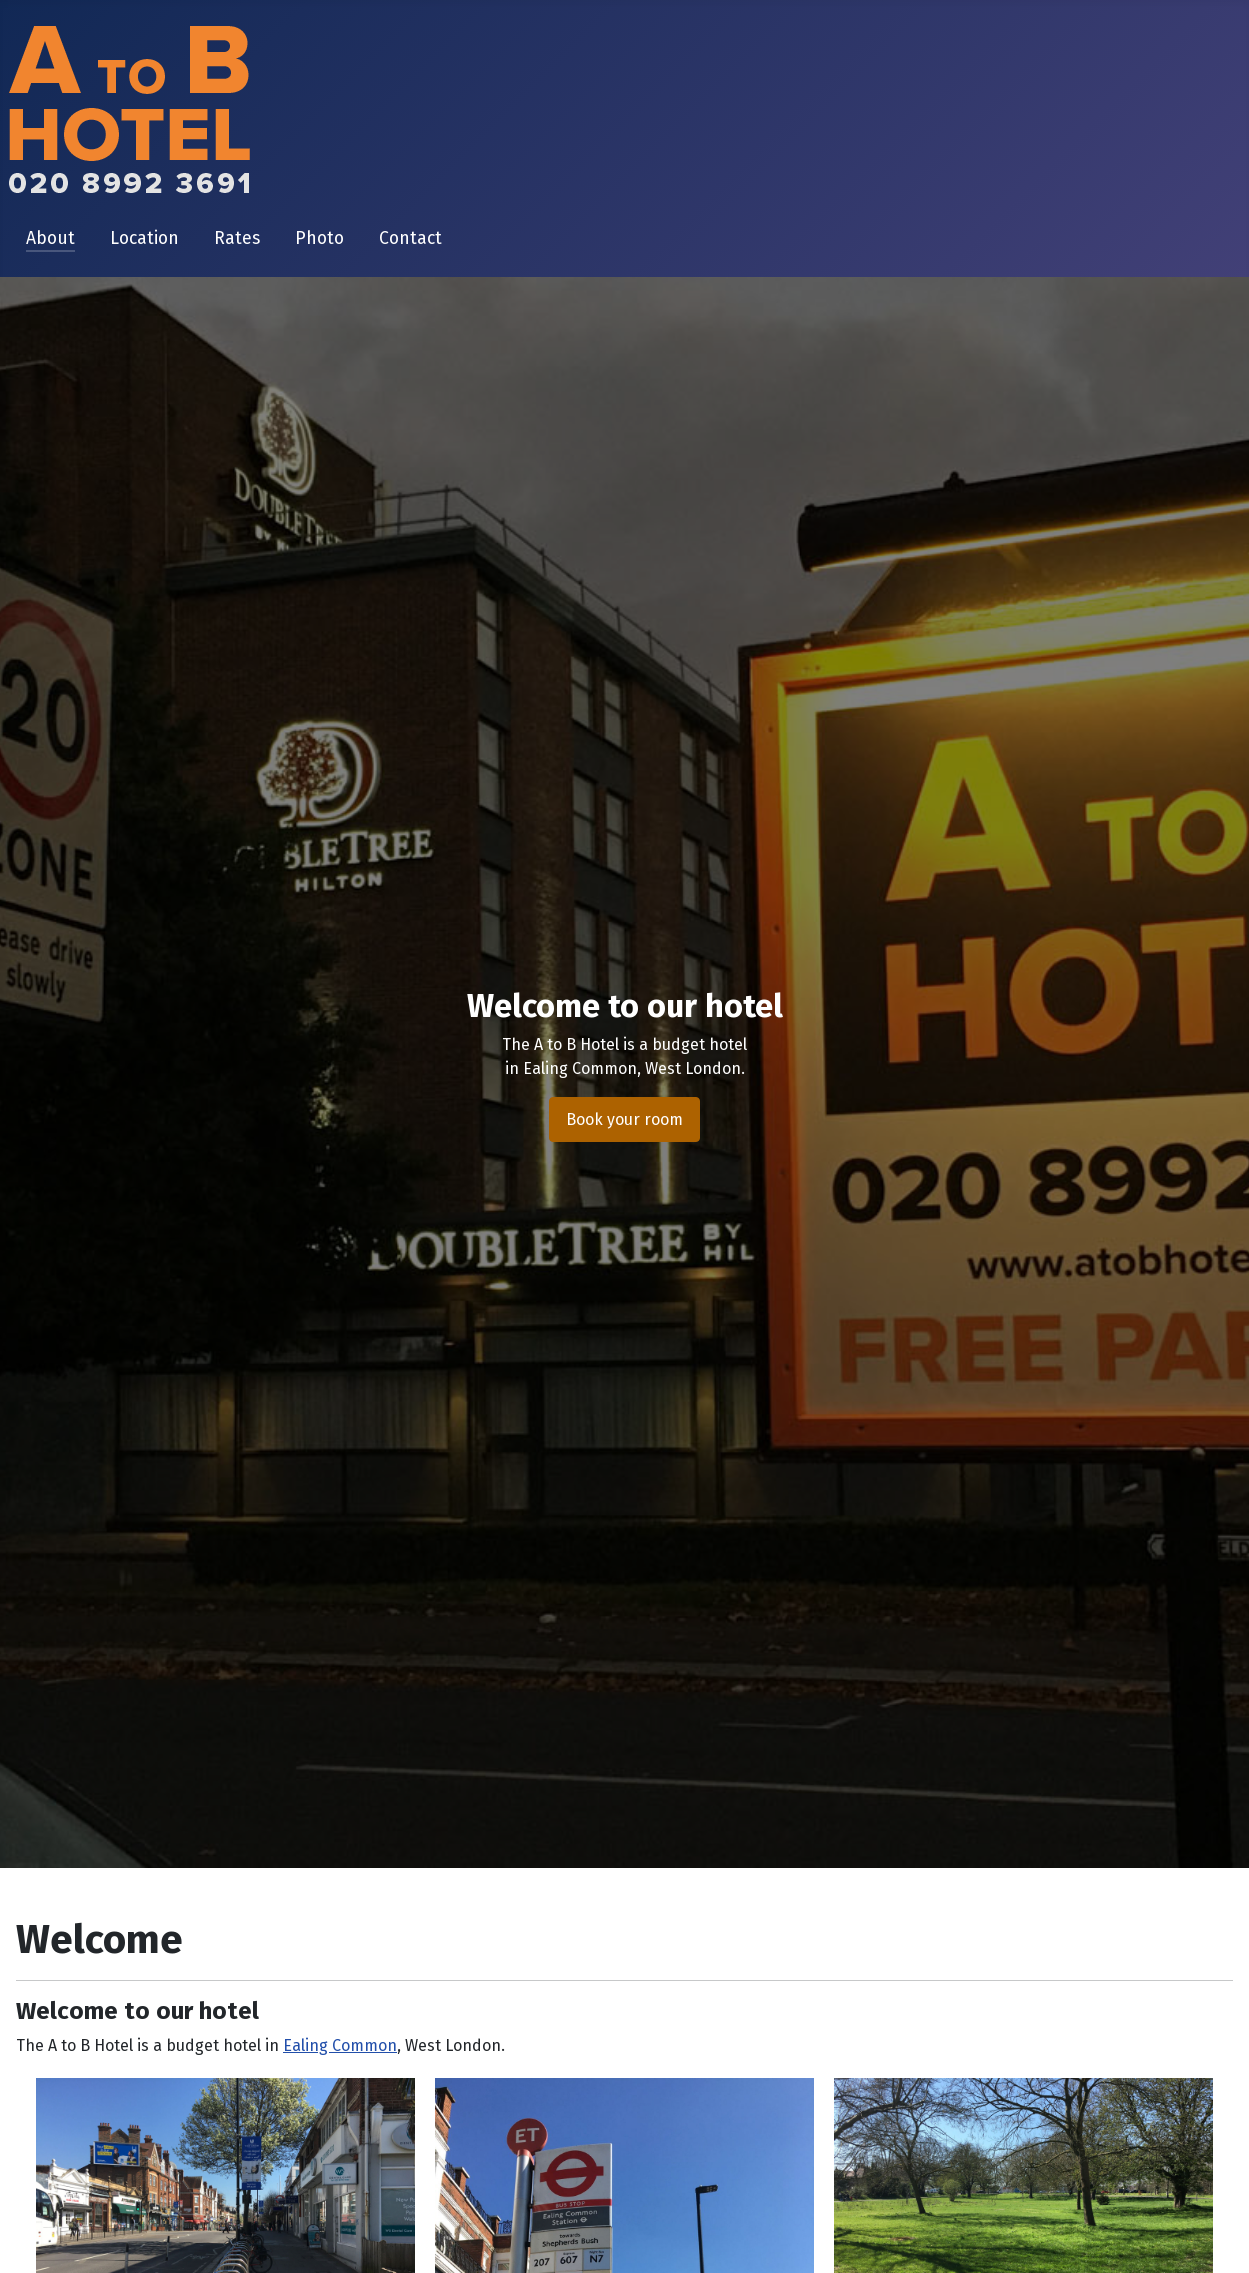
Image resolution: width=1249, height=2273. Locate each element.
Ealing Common (340, 2045)
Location (144, 238)
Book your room (624, 1119)
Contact (410, 238)
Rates (237, 238)
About (50, 238)
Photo (319, 238)
